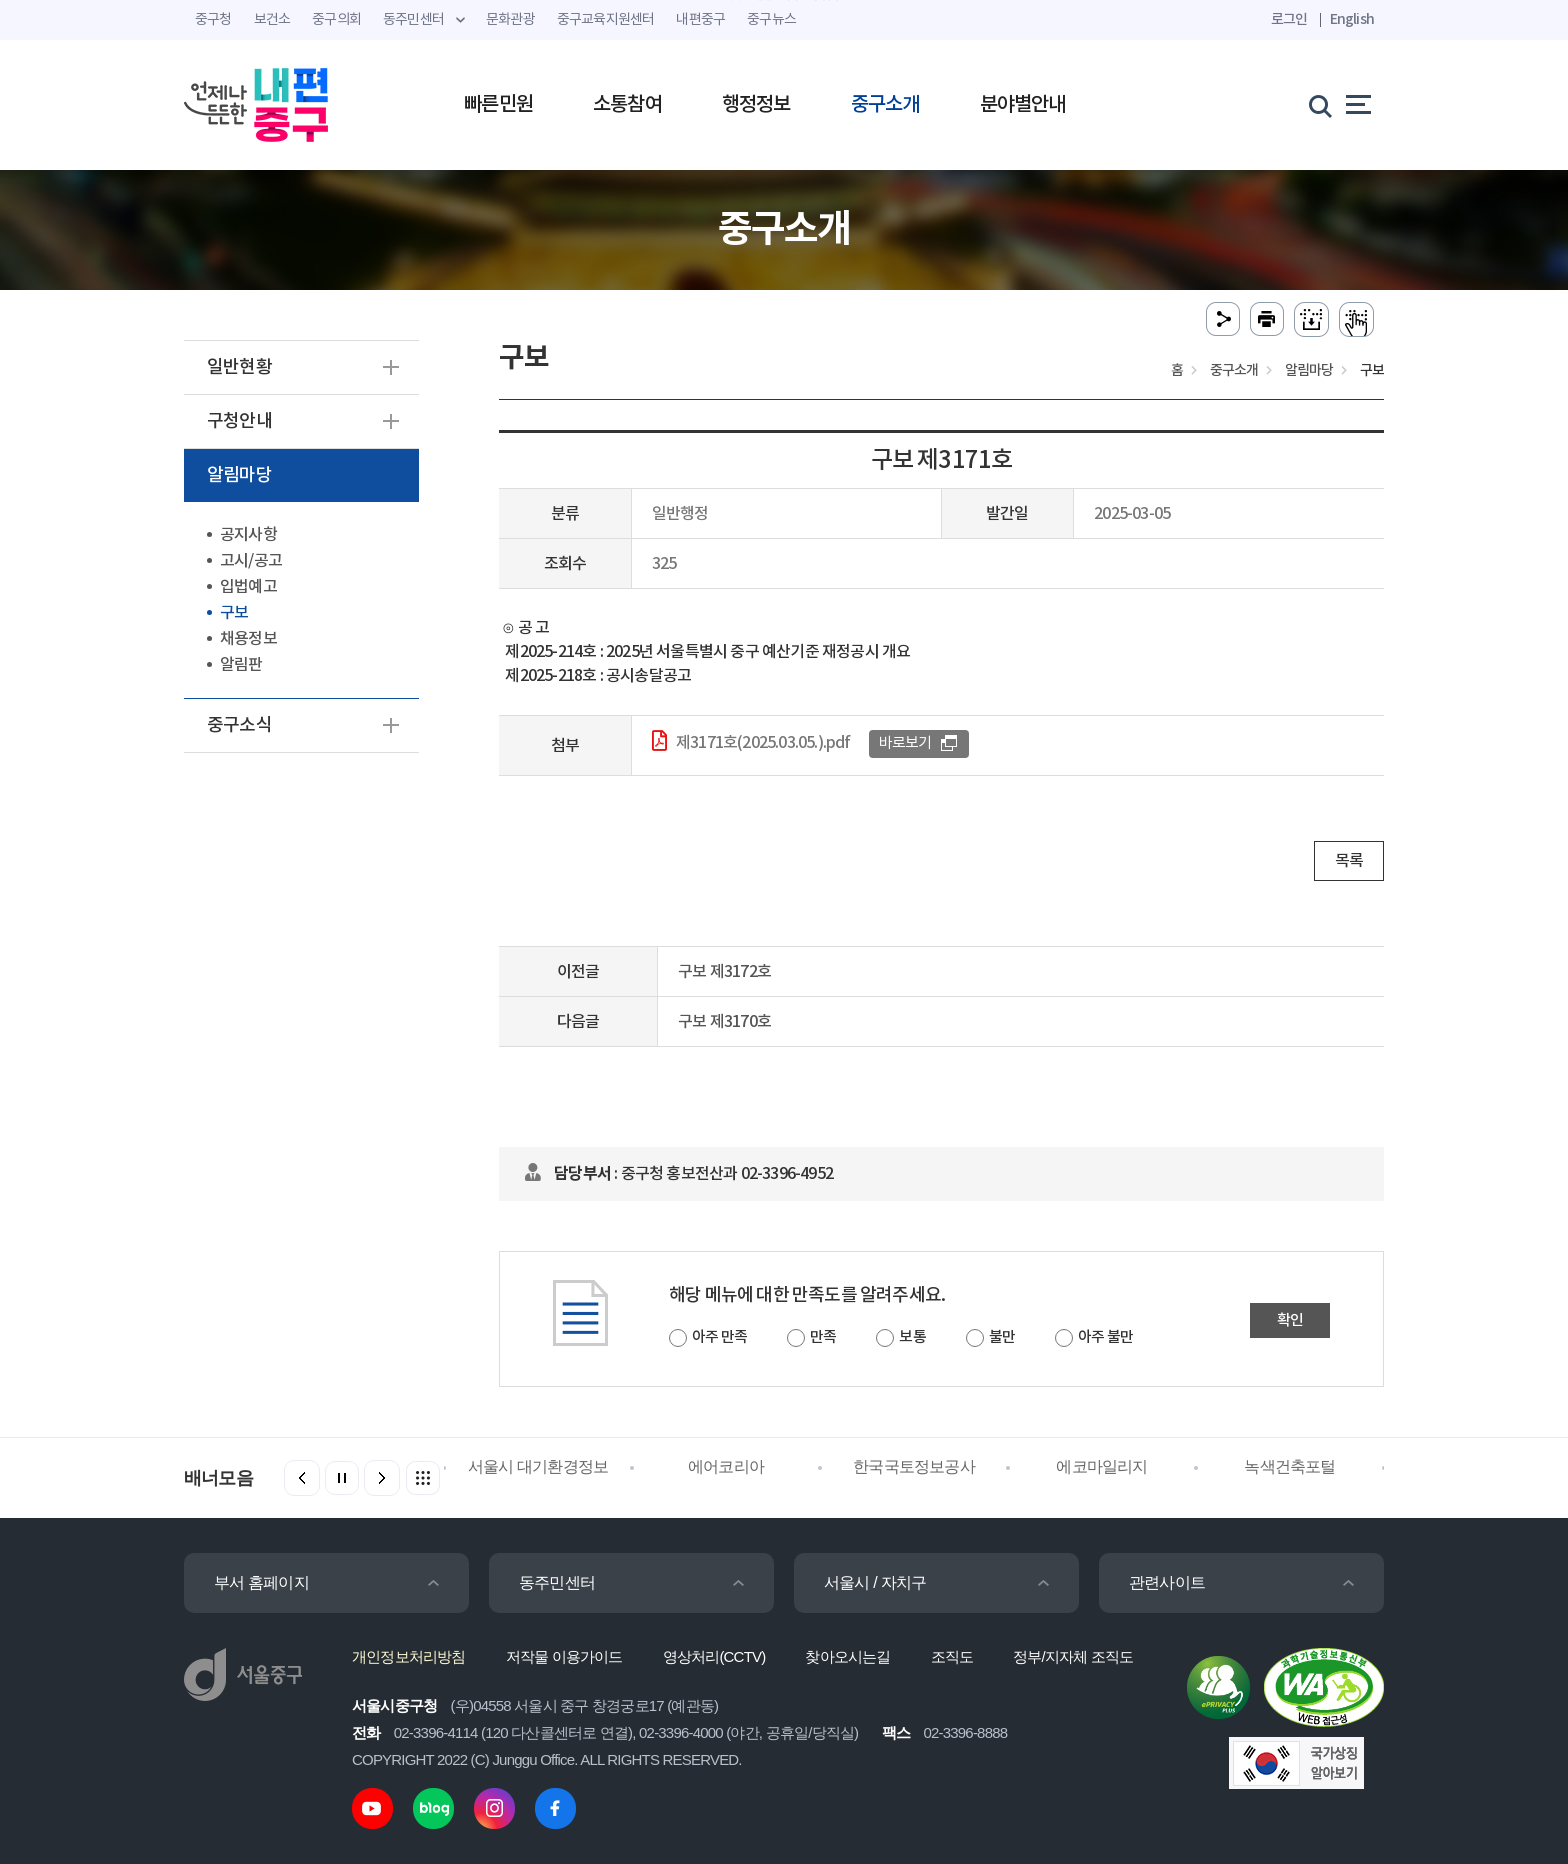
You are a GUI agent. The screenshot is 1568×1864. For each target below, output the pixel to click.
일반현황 (239, 367)
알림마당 (239, 475)
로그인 (1289, 19)
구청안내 (239, 421)
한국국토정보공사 (914, 1466)
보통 (912, 1337)
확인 (1290, 1320)
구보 (234, 613)
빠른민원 (498, 105)
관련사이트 (1167, 1582)
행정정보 (756, 105)
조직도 (952, 1656)
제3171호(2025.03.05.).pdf (763, 743)
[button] (382, 1478)
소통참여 (627, 105)
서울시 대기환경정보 (538, 1466)
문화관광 (510, 20)
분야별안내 (1023, 105)
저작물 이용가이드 (564, 1656)
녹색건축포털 (1289, 1466)
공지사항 (248, 535)
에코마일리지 (1101, 1466)
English (1352, 19)
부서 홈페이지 (261, 1582)
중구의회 (336, 20)
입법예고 (248, 587)
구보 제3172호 (724, 972)
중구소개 (885, 105)
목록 (1349, 861)
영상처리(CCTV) (714, 1656)
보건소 (272, 20)
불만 (1002, 1337)
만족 (823, 1337)
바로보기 (905, 743)
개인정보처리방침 (409, 1656)
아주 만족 (719, 1337)
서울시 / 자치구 (875, 1582)
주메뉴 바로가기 (784, 0)
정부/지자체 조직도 (1073, 1656)
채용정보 (248, 639)
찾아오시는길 (847, 1656)
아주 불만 (1105, 1337)
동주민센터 (557, 1582)
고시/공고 (251, 561)
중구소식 (239, 725)
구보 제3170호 (724, 1022)
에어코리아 (726, 1466)
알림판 (241, 665)
